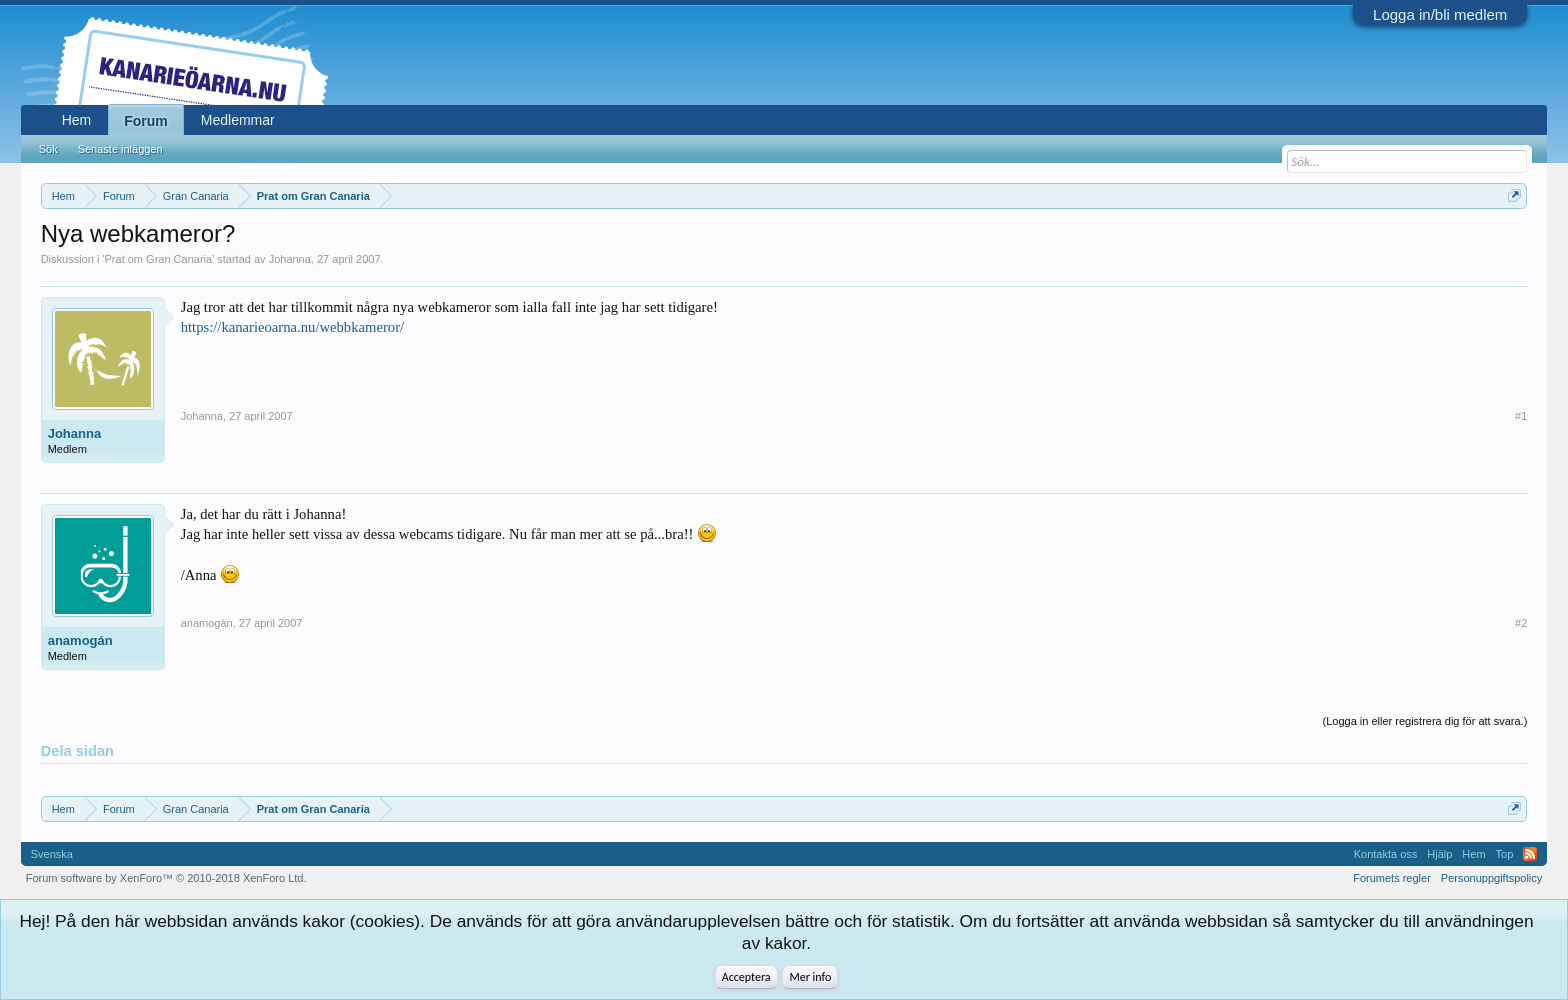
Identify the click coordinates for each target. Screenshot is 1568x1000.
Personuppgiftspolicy (1492, 878)
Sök (48, 149)
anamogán (80, 640)
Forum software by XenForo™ (166, 878)
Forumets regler (1392, 878)
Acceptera (746, 977)
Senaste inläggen (120, 149)
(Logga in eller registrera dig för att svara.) (1425, 721)
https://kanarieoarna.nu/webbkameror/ (292, 327)
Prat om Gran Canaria (159, 259)
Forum (146, 121)
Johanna (290, 259)
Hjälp (1439, 854)
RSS (1530, 854)
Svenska (52, 854)
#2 (1521, 623)
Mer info (810, 977)
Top (1505, 854)
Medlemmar (238, 120)
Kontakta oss (1386, 854)
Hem (77, 120)
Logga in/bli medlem (1440, 14)
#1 (1521, 416)
